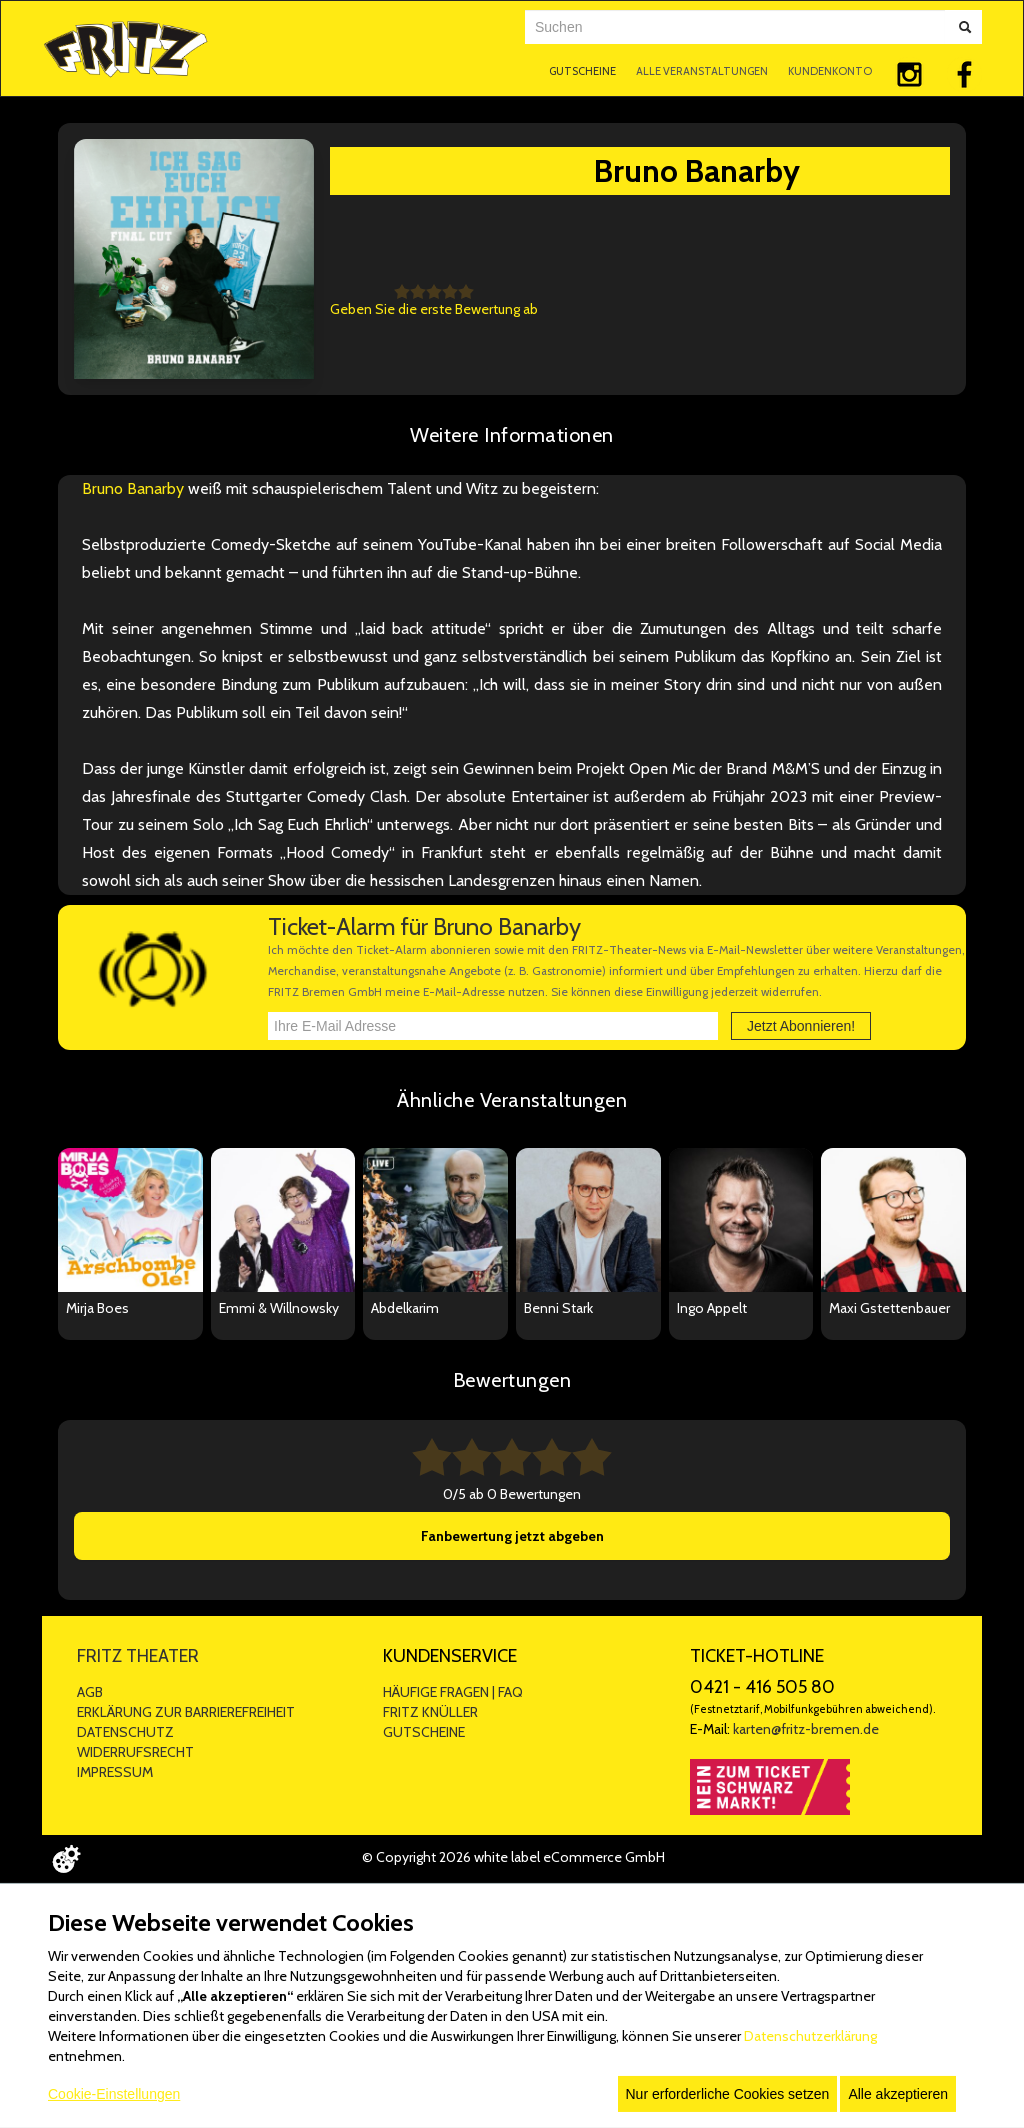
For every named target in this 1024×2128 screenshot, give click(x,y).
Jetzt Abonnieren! (801, 1026)
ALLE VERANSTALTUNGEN (702, 71)
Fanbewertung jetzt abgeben (512, 1536)
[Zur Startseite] (125, 46)
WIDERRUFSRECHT (135, 1752)
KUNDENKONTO (830, 71)
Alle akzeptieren (898, 2094)
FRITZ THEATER (138, 1656)
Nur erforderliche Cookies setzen (728, 2094)
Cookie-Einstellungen (114, 2094)
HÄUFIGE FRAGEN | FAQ (453, 1692)
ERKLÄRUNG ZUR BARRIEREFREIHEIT (186, 1712)
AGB (90, 1692)
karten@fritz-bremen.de (806, 1729)
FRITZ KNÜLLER (430, 1712)
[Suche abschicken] (965, 27)
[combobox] (735, 27)
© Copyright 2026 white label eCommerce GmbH (513, 1857)
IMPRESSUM (115, 1772)
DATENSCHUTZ (125, 1732)
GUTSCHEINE (582, 71)
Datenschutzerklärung (810, 2036)
